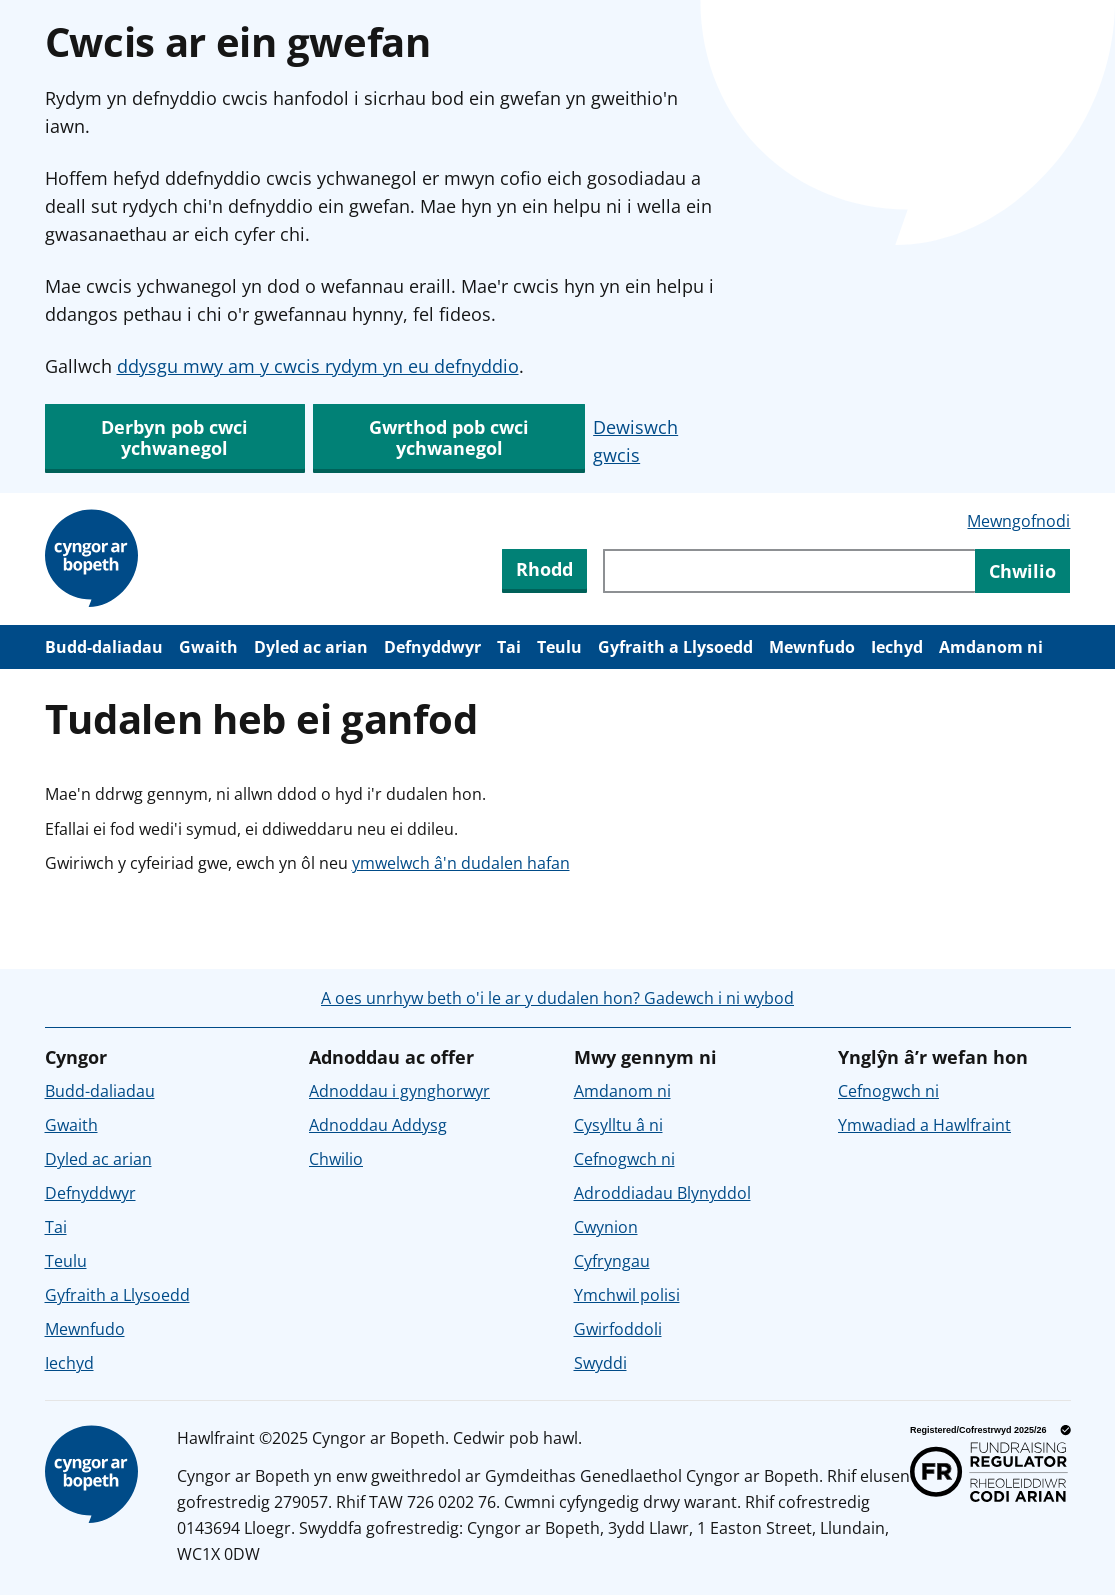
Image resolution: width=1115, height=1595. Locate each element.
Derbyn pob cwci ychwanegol (174, 437)
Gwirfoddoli (618, 1329)
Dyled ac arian (311, 647)
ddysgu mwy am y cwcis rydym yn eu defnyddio (318, 366)
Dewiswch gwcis (635, 441)
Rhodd (544, 569)
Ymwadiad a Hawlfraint (924, 1125)
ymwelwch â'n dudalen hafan (461, 863)
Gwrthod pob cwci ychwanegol (449, 437)
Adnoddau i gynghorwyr (399, 1091)
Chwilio (336, 1159)
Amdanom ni (991, 647)
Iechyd (897, 647)
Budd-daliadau (104, 647)
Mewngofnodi (1018, 521)
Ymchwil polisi (627, 1295)
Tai (509, 647)
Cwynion (606, 1227)
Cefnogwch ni (624, 1159)
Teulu (559, 647)
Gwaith (208, 647)
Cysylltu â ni (618, 1125)
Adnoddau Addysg (378, 1125)
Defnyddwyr (432, 647)
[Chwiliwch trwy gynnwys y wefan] (789, 571)
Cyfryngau (612, 1261)
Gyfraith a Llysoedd (675, 647)
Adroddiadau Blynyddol (662, 1193)
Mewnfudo (812, 647)
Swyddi (600, 1363)
